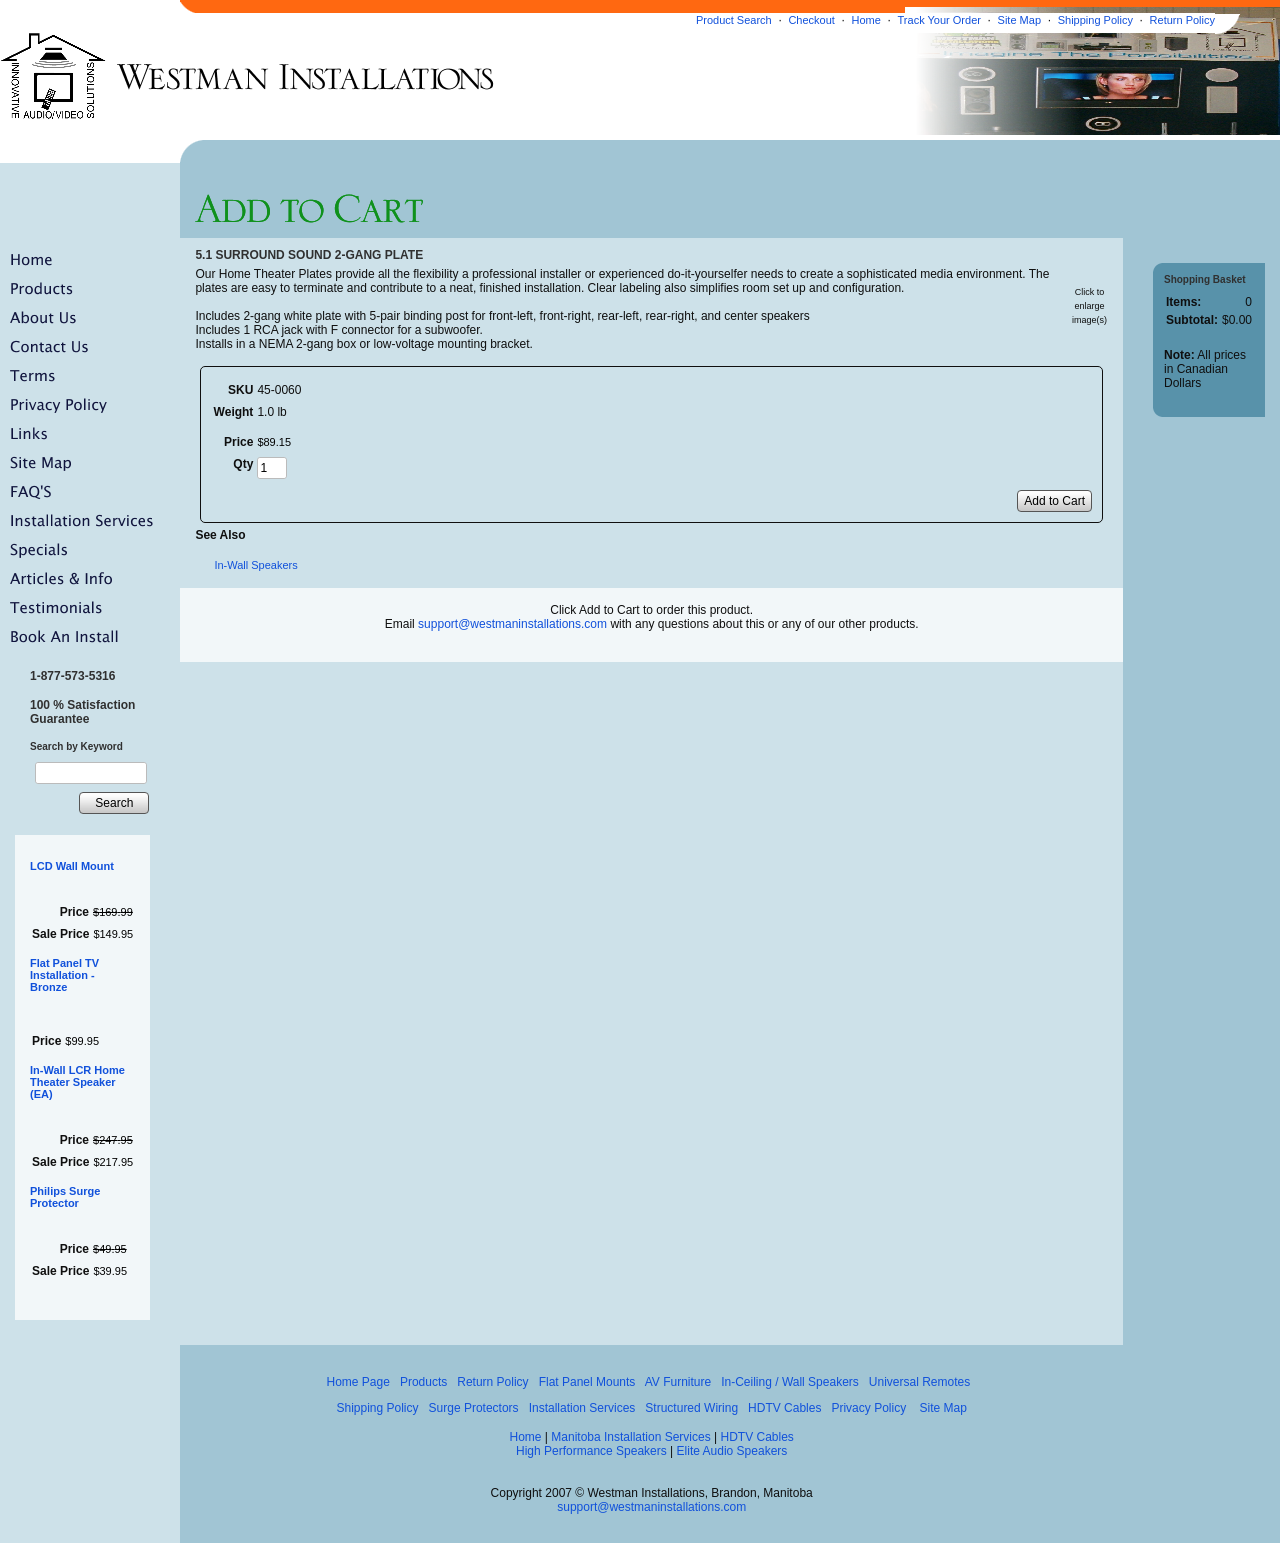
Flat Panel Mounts (587, 1382)
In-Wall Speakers (255, 565)
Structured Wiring (691, 1408)
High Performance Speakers (591, 1451)
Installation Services (582, 1408)
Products (423, 1382)
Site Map (1019, 20)
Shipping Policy (1095, 20)
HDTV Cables (784, 1408)
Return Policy (1182, 20)
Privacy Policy (868, 1408)
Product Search (734, 20)
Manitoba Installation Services (630, 1437)
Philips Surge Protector (65, 1197)
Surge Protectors (474, 1408)
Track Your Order (939, 20)
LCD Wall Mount (72, 866)
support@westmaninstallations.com (512, 624)
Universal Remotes (919, 1382)
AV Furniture (678, 1382)
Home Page (357, 1382)
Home (866, 20)
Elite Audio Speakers (732, 1451)
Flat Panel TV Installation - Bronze (64, 975)
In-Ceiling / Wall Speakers (790, 1382)
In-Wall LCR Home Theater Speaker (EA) (77, 1082)
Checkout (811, 20)
